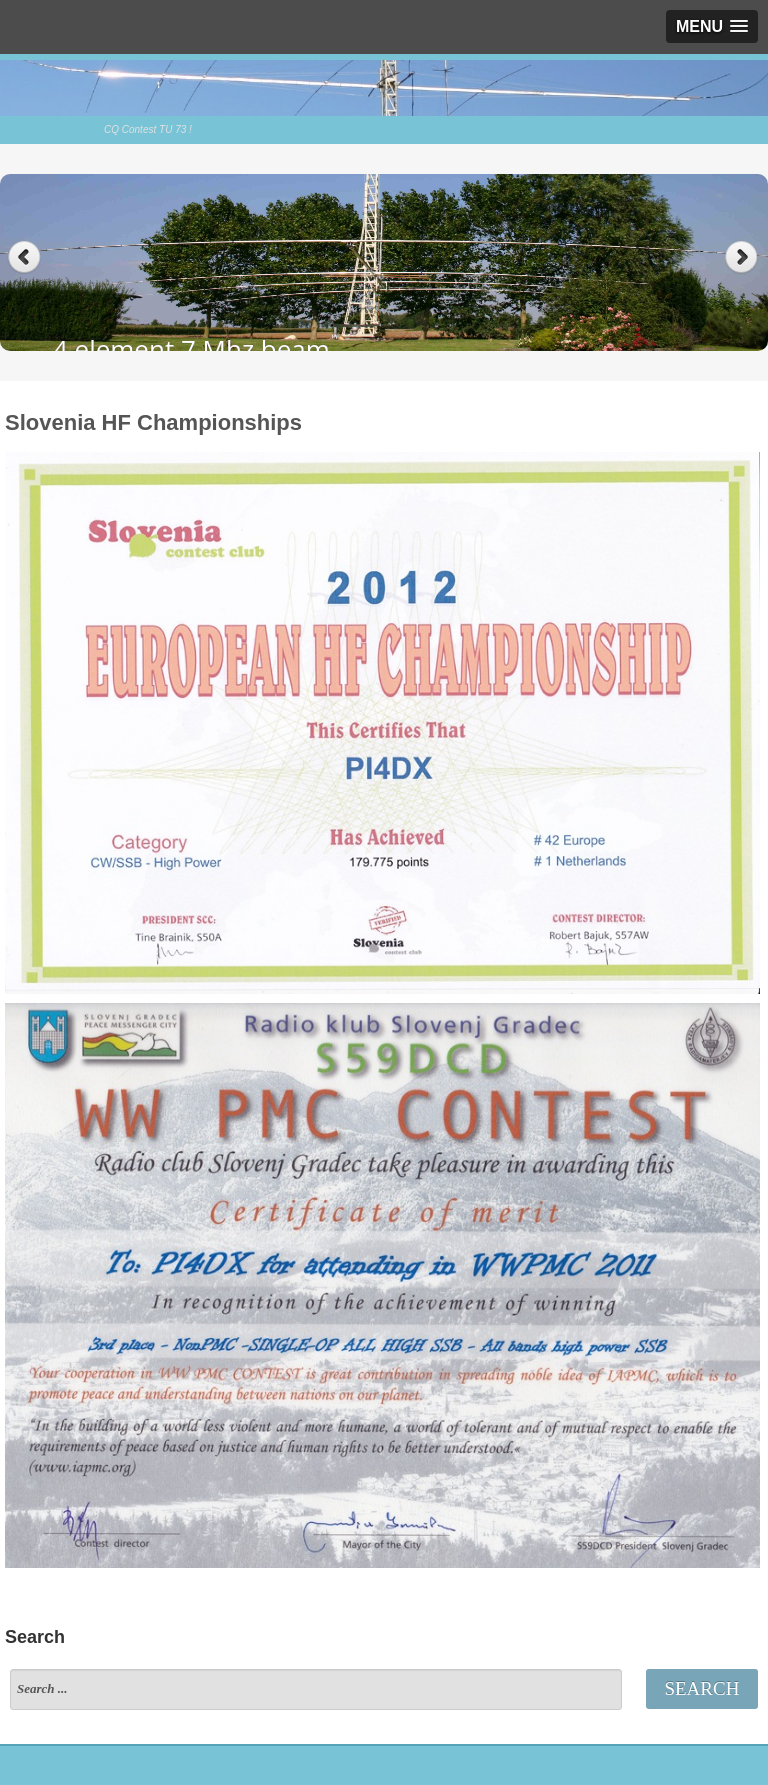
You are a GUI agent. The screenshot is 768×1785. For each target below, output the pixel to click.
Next (743, 257)
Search (701, 1688)
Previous (24, 257)
